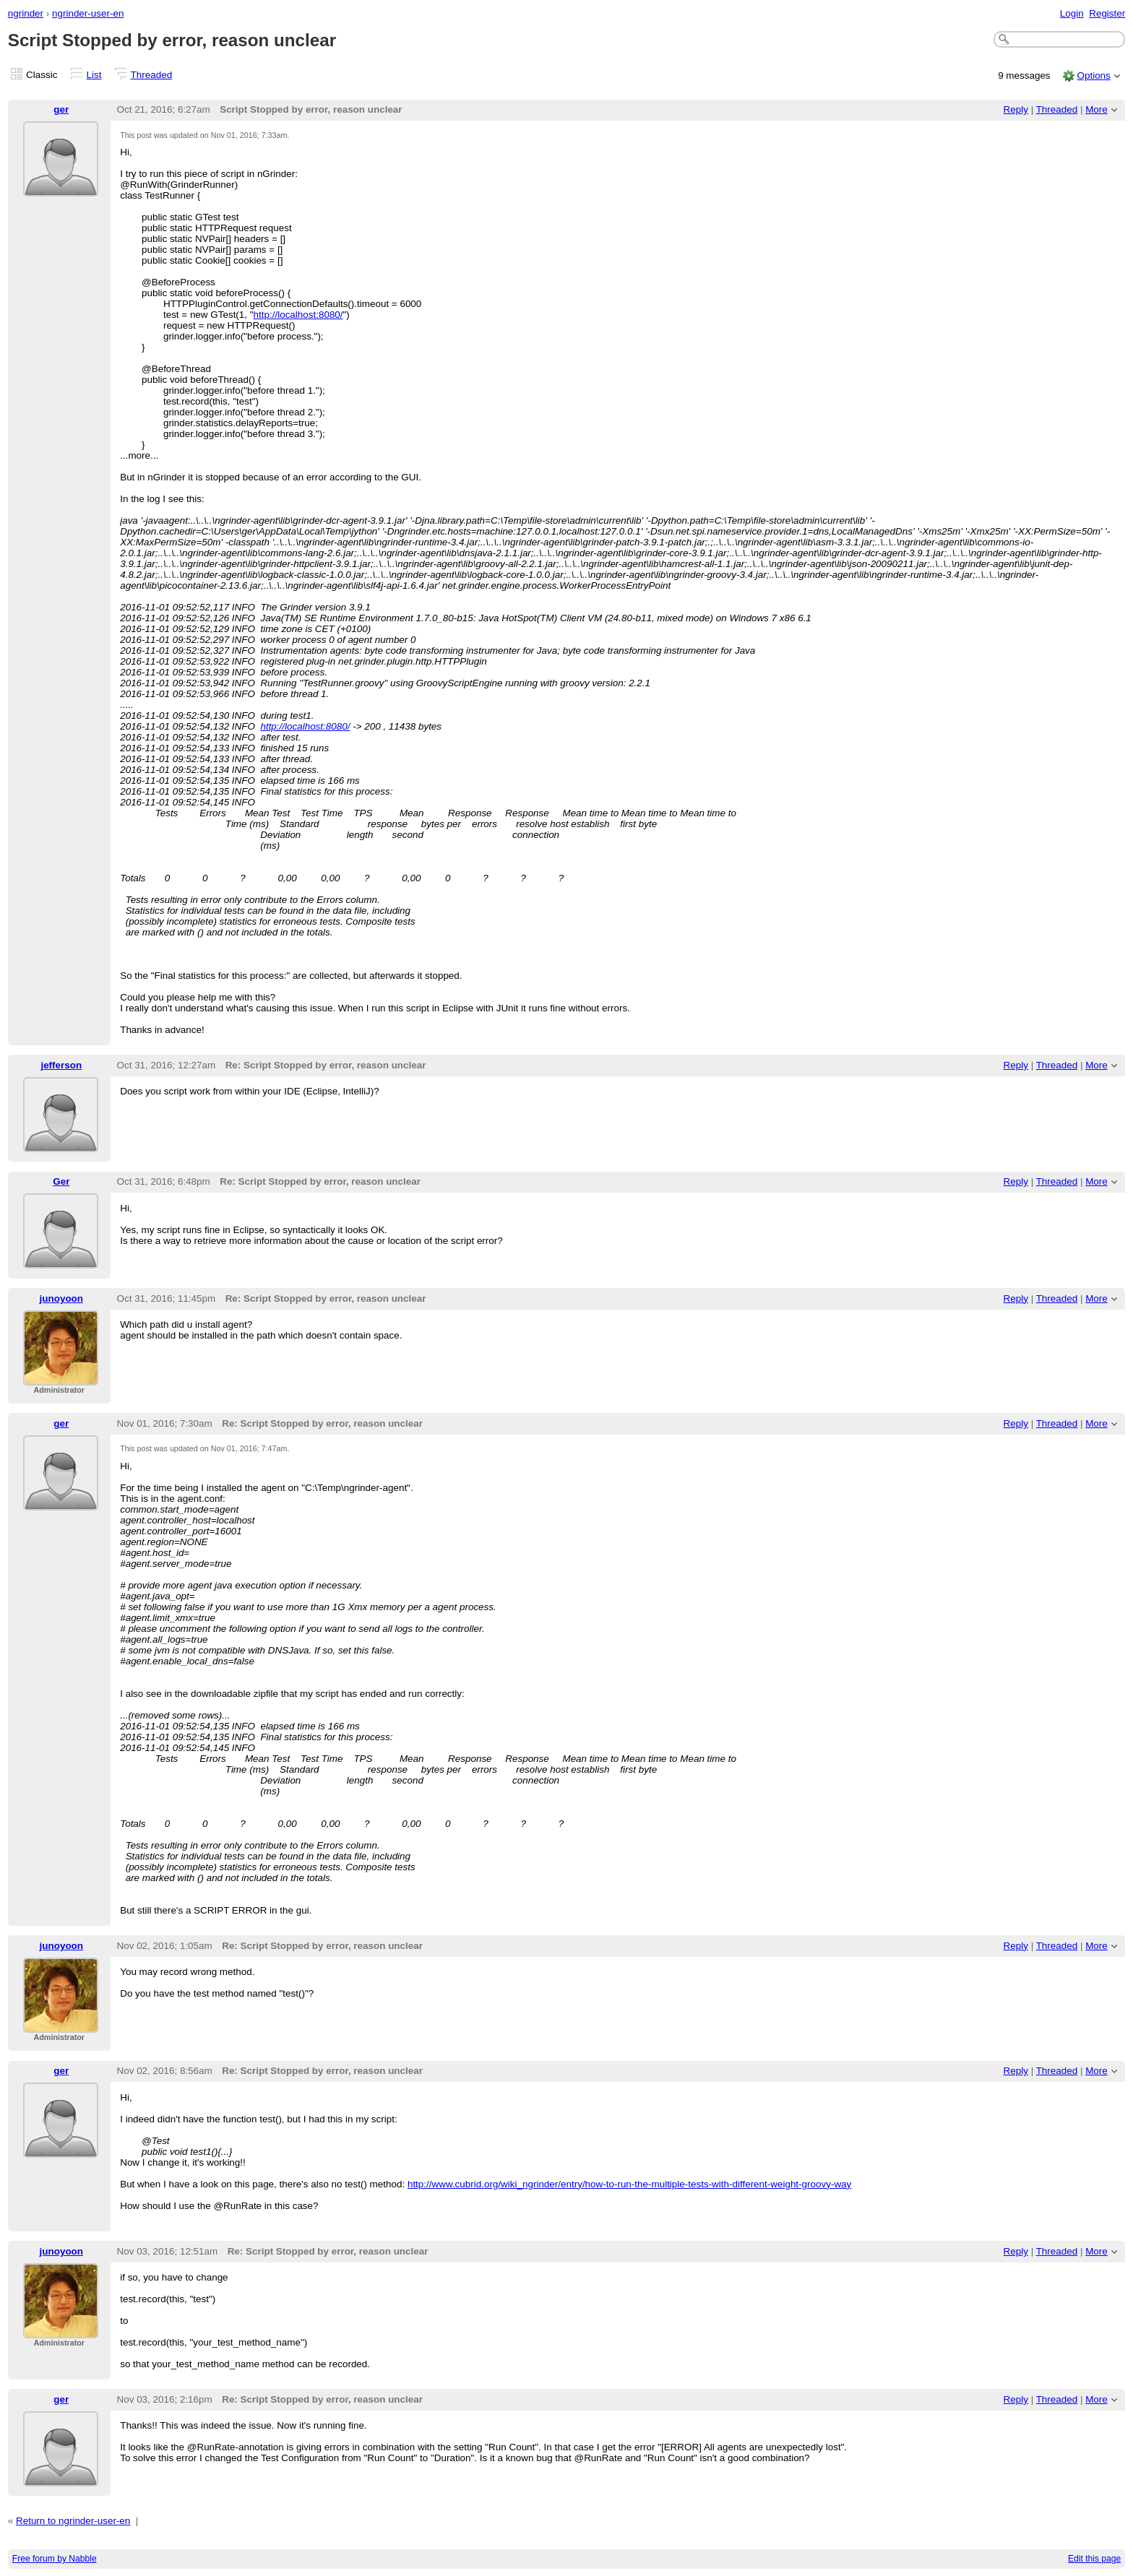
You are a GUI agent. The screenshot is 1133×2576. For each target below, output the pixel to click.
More (1096, 109)
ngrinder (25, 13)
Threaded (152, 74)
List (94, 74)
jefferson (61, 1065)
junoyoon (61, 1298)
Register (1107, 13)
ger (61, 109)
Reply (1016, 109)
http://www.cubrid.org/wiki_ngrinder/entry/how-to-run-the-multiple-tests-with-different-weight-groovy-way (629, 2184)
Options (1093, 75)
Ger (61, 1181)
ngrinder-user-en (88, 13)
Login (1072, 13)
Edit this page (1094, 2559)
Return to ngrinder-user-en (73, 2520)
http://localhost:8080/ (298, 314)
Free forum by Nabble (54, 2559)
